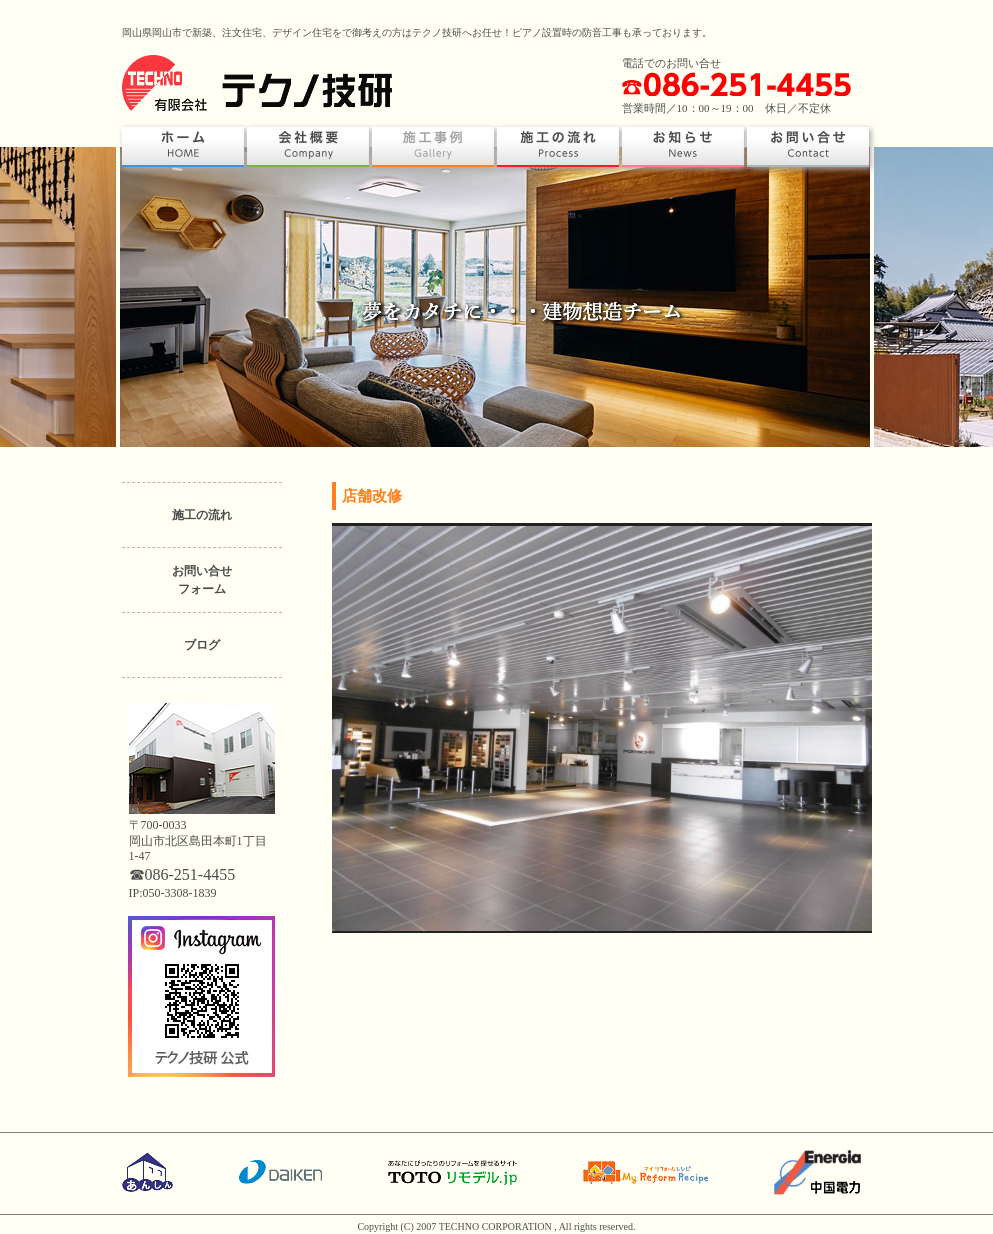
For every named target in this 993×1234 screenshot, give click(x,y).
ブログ (202, 645)
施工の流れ (202, 515)
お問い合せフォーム (202, 580)
